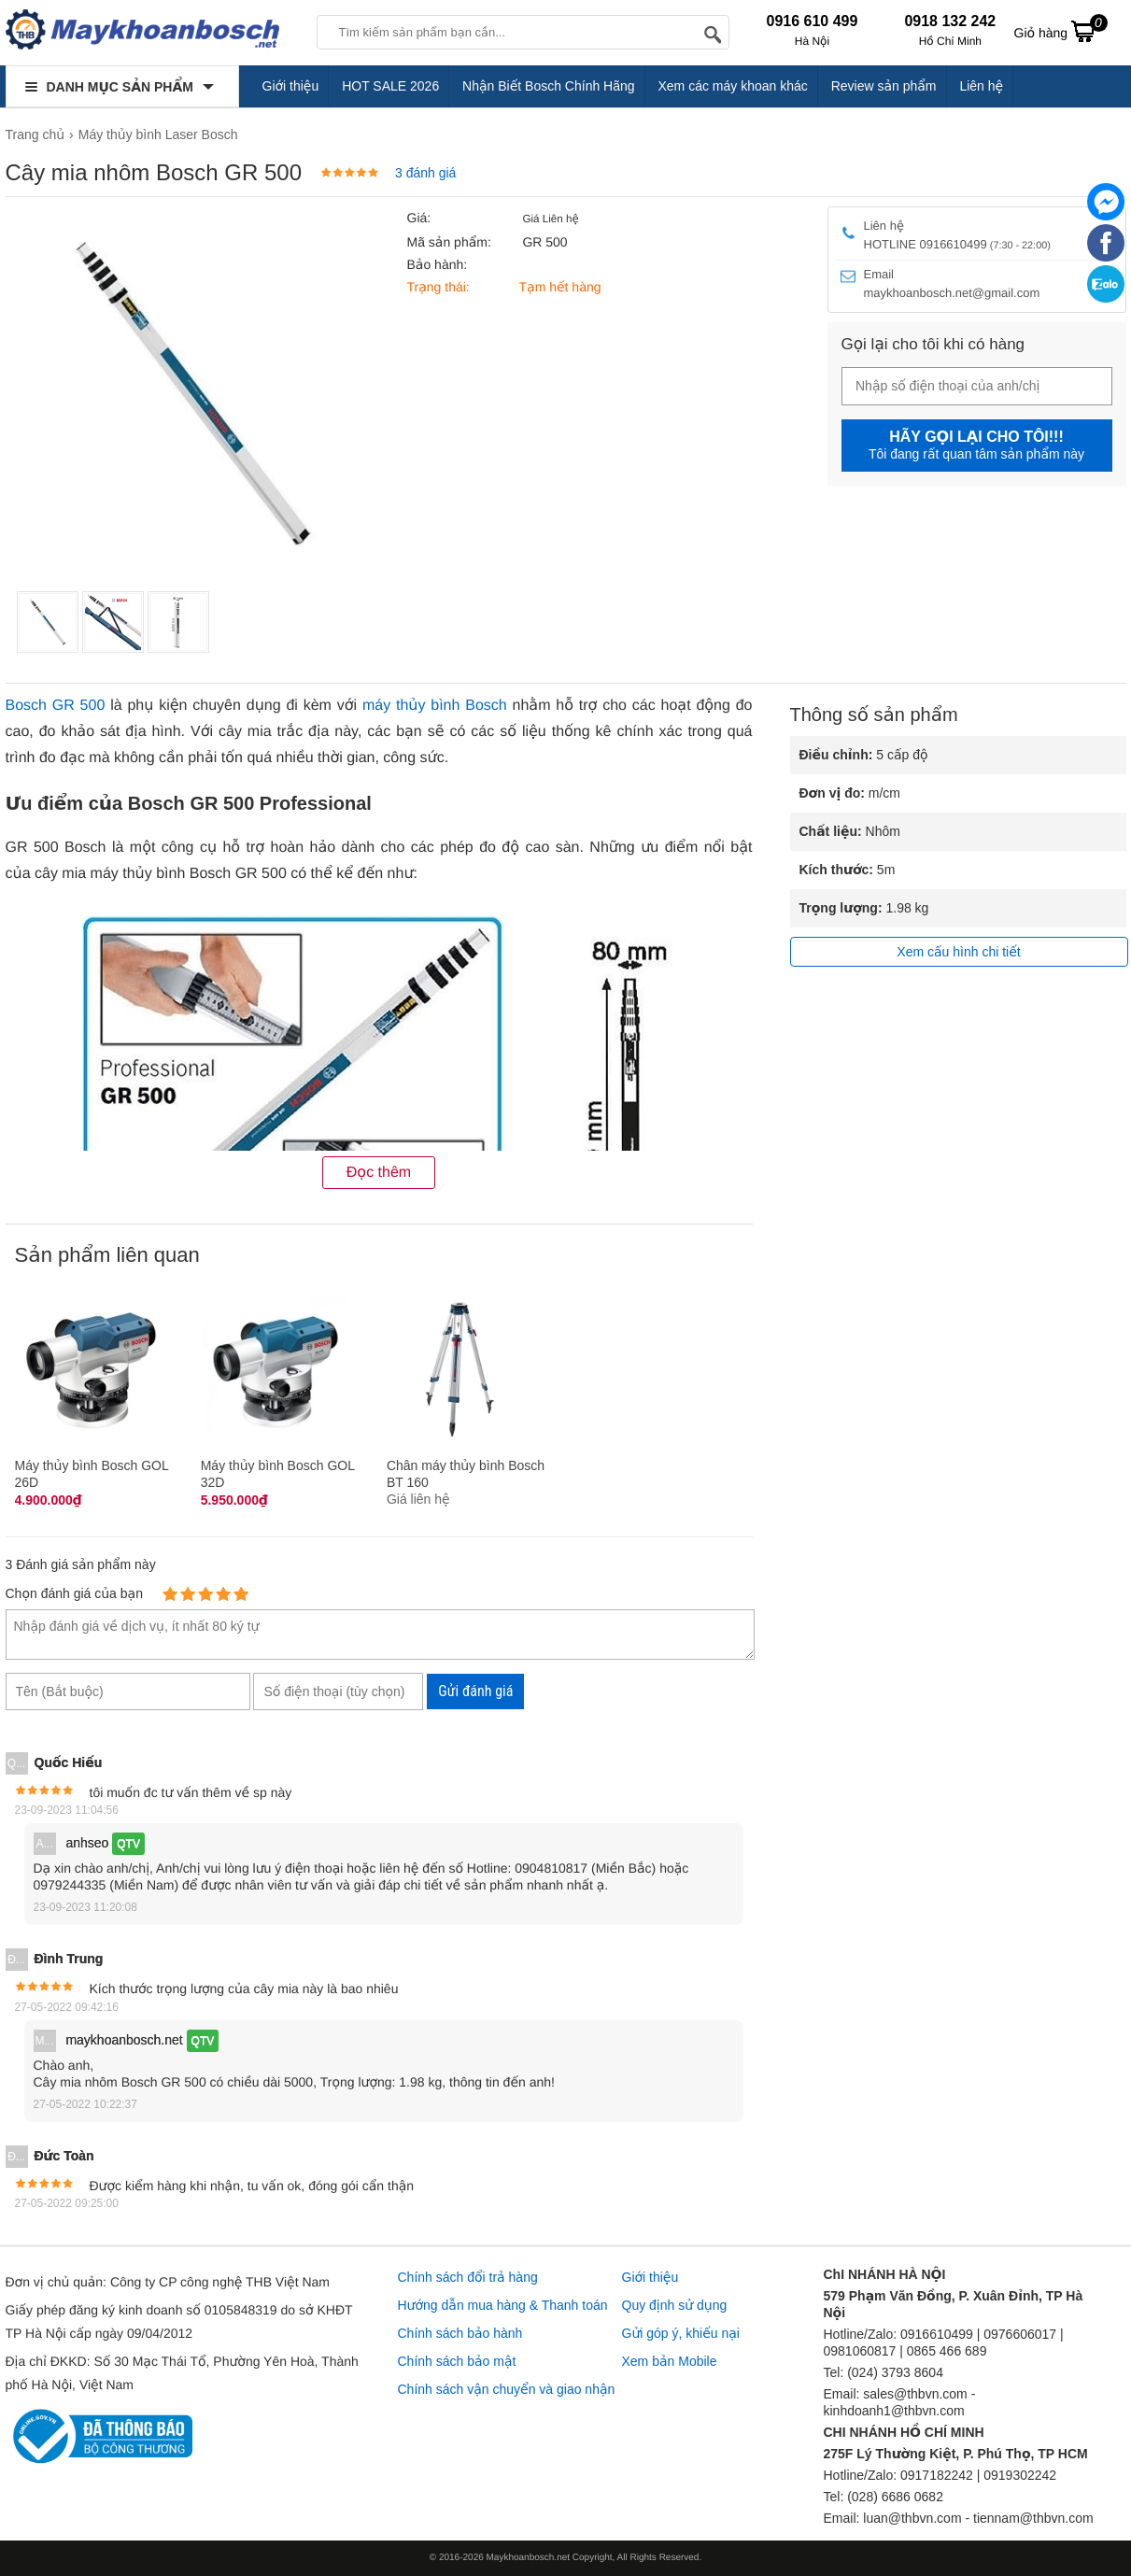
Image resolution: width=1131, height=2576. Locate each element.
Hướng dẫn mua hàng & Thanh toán (503, 2305)
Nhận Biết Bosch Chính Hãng (548, 85)
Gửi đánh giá (475, 1691)
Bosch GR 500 (56, 706)
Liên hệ (981, 85)
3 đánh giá (425, 172)
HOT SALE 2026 (390, 85)
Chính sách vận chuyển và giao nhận (506, 2389)
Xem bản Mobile (669, 2361)
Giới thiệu (290, 85)
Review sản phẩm (884, 85)
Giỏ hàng (1061, 31)
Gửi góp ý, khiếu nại (681, 2333)
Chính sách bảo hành (460, 2333)
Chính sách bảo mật (457, 2361)
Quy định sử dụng (675, 2305)
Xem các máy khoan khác (732, 85)
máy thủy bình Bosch (434, 706)
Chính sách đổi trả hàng (468, 2277)
